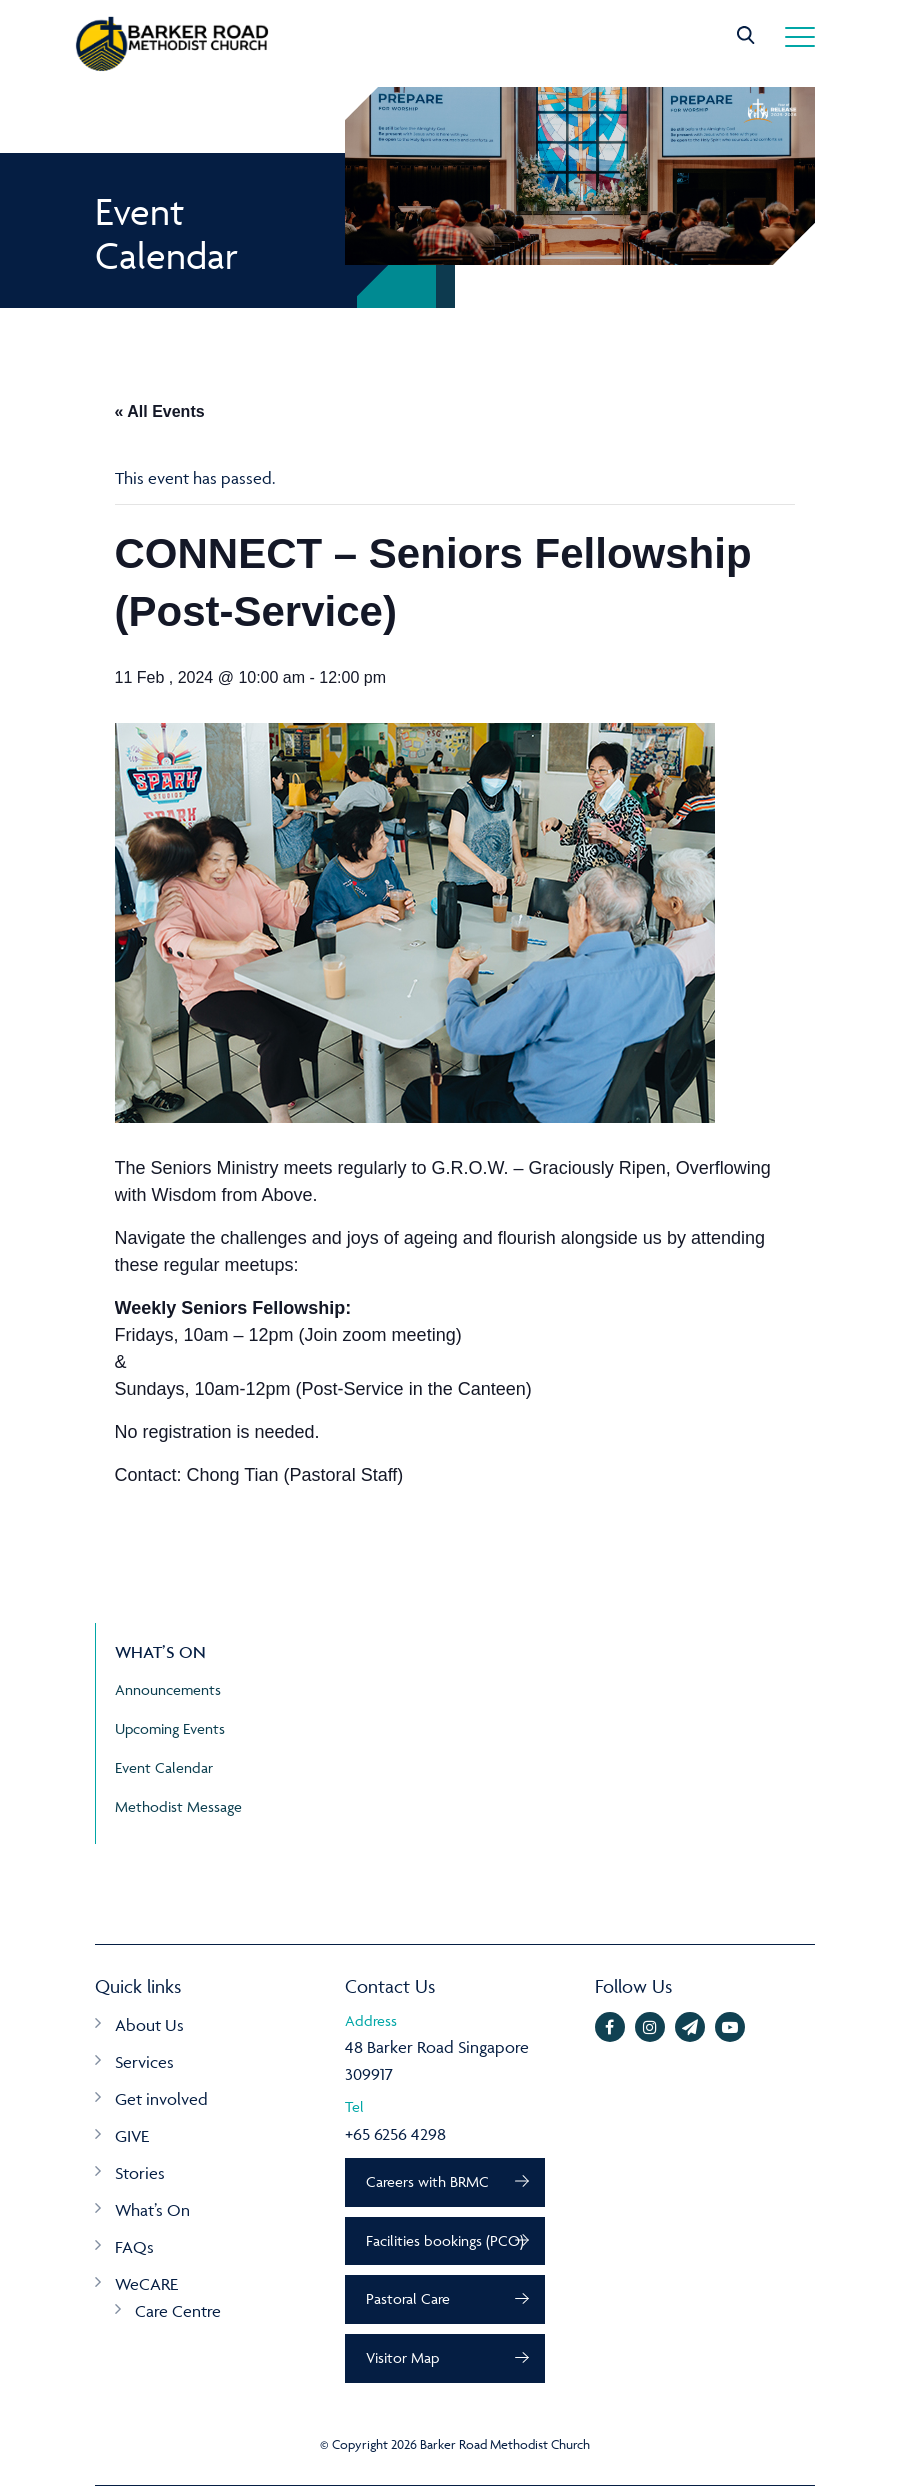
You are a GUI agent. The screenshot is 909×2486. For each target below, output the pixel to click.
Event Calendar (164, 1767)
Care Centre (178, 2311)
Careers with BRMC (427, 2181)
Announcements (168, 1689)
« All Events (160, 411)
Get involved (161, 2099)
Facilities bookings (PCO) (445, 2240)
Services (144, 2062)
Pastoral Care (408, 2298)
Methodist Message (178, 1806)
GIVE (132, 2136)
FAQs (134, 2247)
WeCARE (146, 2284)
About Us (149, 2025)
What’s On (152, 2210)
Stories (140, 2173)
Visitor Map (402, 2357)
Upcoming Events (170, 1728)
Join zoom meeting (380, 1335)
